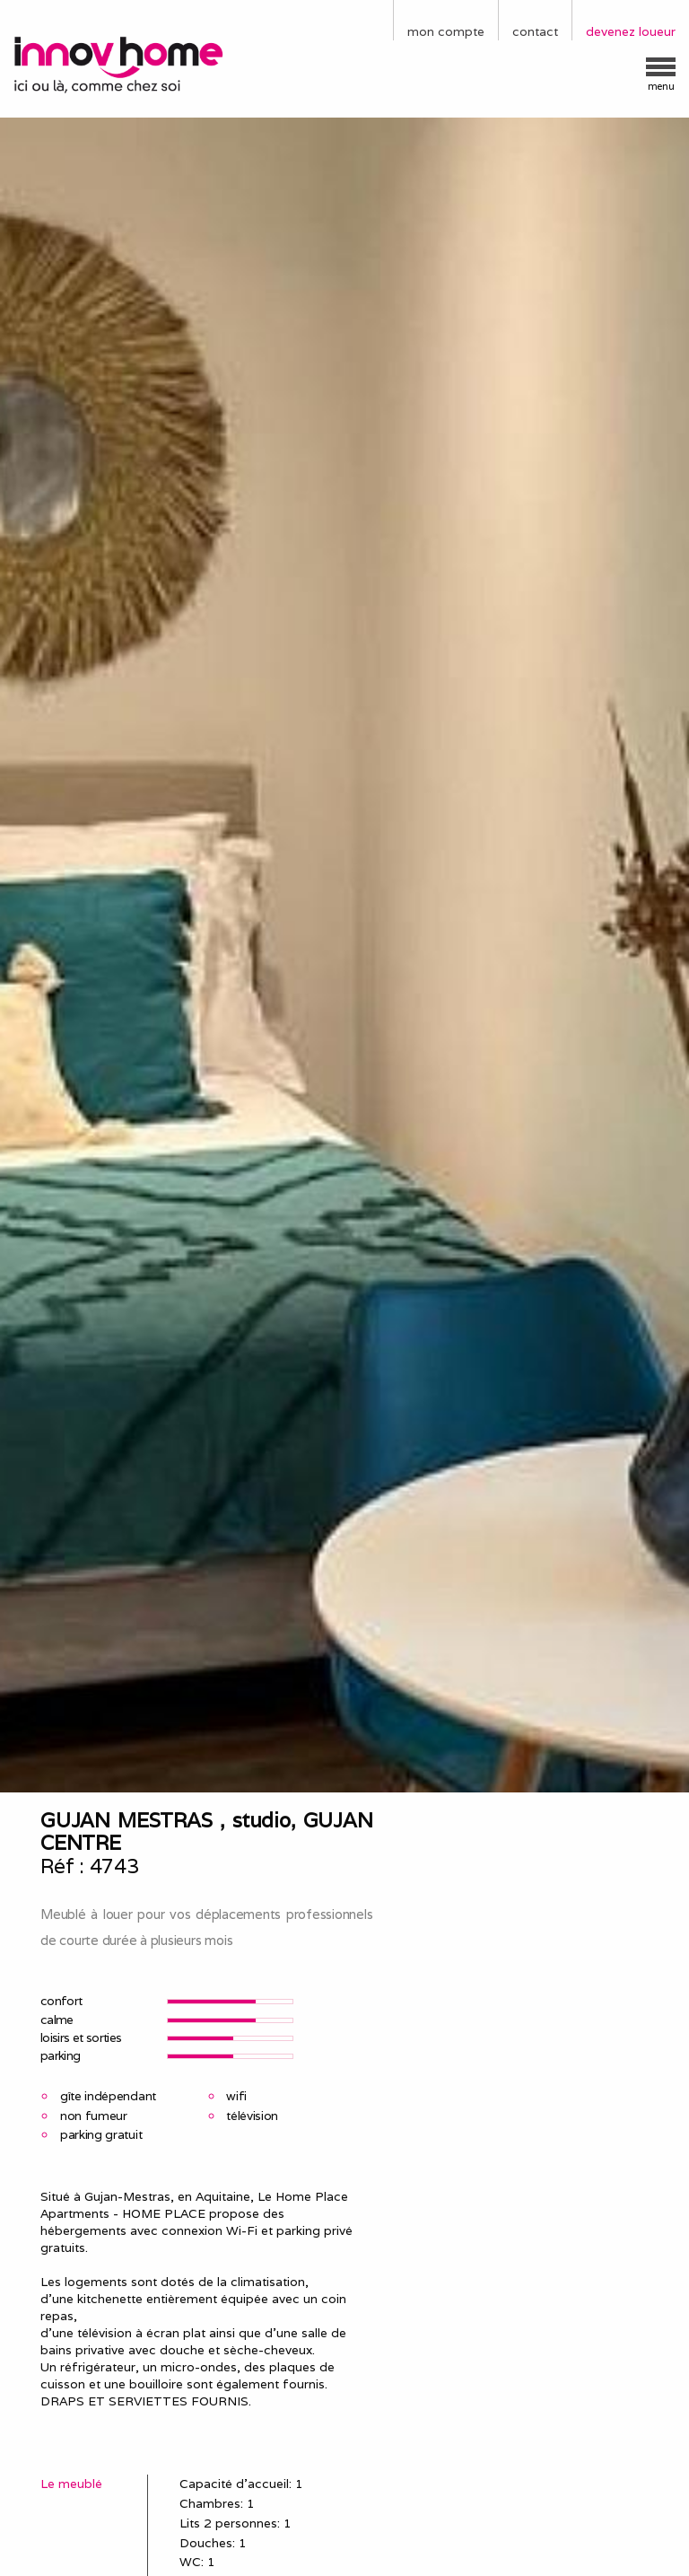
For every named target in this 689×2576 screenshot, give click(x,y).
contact (535, 31)
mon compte (445, 31)
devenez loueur (631, 31)
